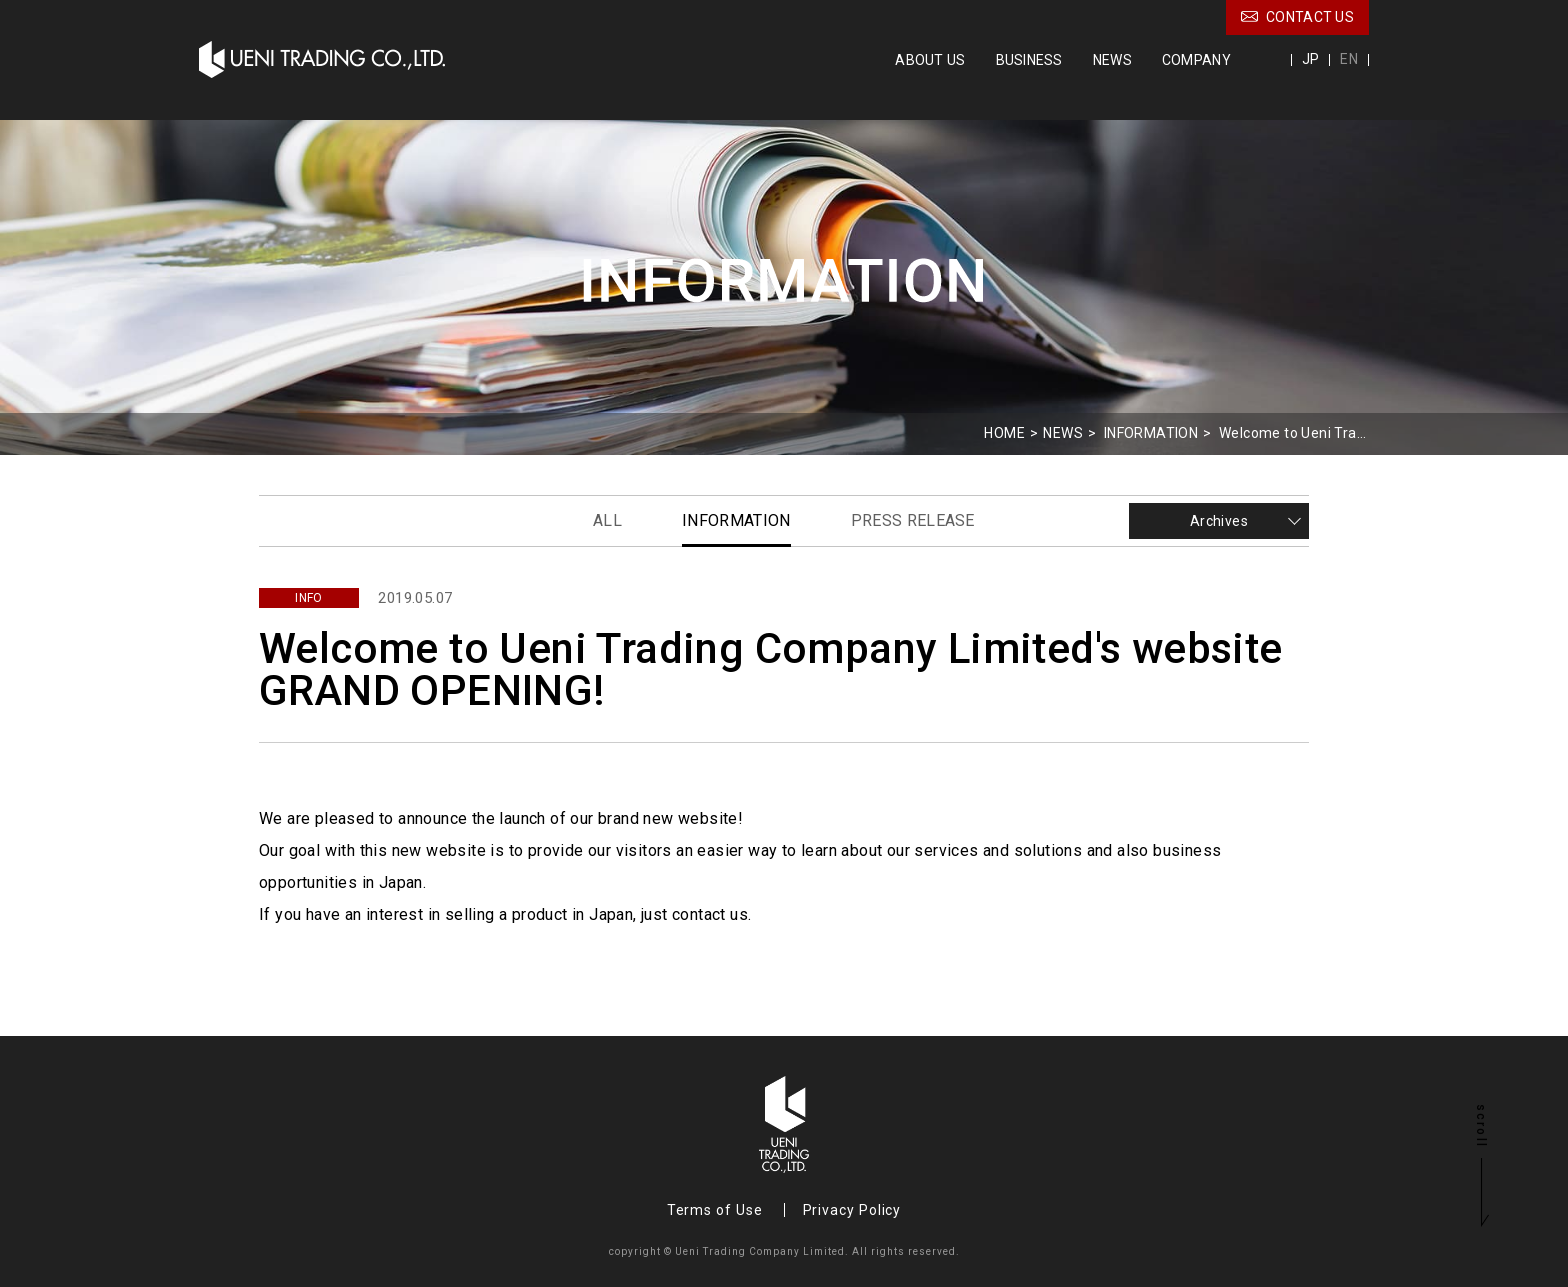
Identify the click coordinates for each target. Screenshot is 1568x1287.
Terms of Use (715, 1210)
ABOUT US (930, 60)
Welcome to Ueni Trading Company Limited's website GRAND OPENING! (1294, 433)
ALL (607, 520)
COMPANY (1196, 60)
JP (1311, 59)
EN (1349, 59)
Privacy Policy (852, 1210)
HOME (1004, 433)
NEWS (1112, 60)
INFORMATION (1151, 433)
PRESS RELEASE (913, 520)
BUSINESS (1029, 60)
